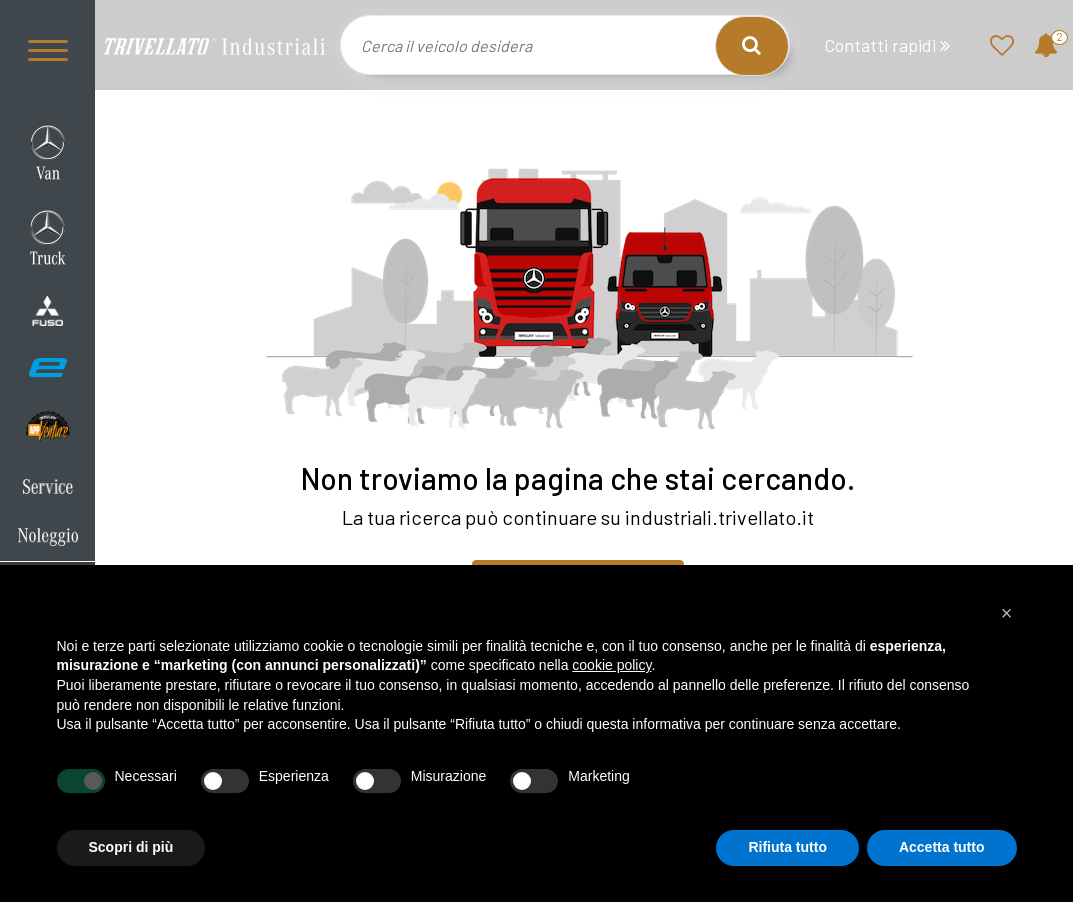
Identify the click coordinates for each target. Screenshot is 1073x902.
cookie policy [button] (611, 665)
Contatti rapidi (887, 45)
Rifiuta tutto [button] (787, 847)
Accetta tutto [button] (942, 847)
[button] (1007, 613)
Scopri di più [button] (131, 847)
